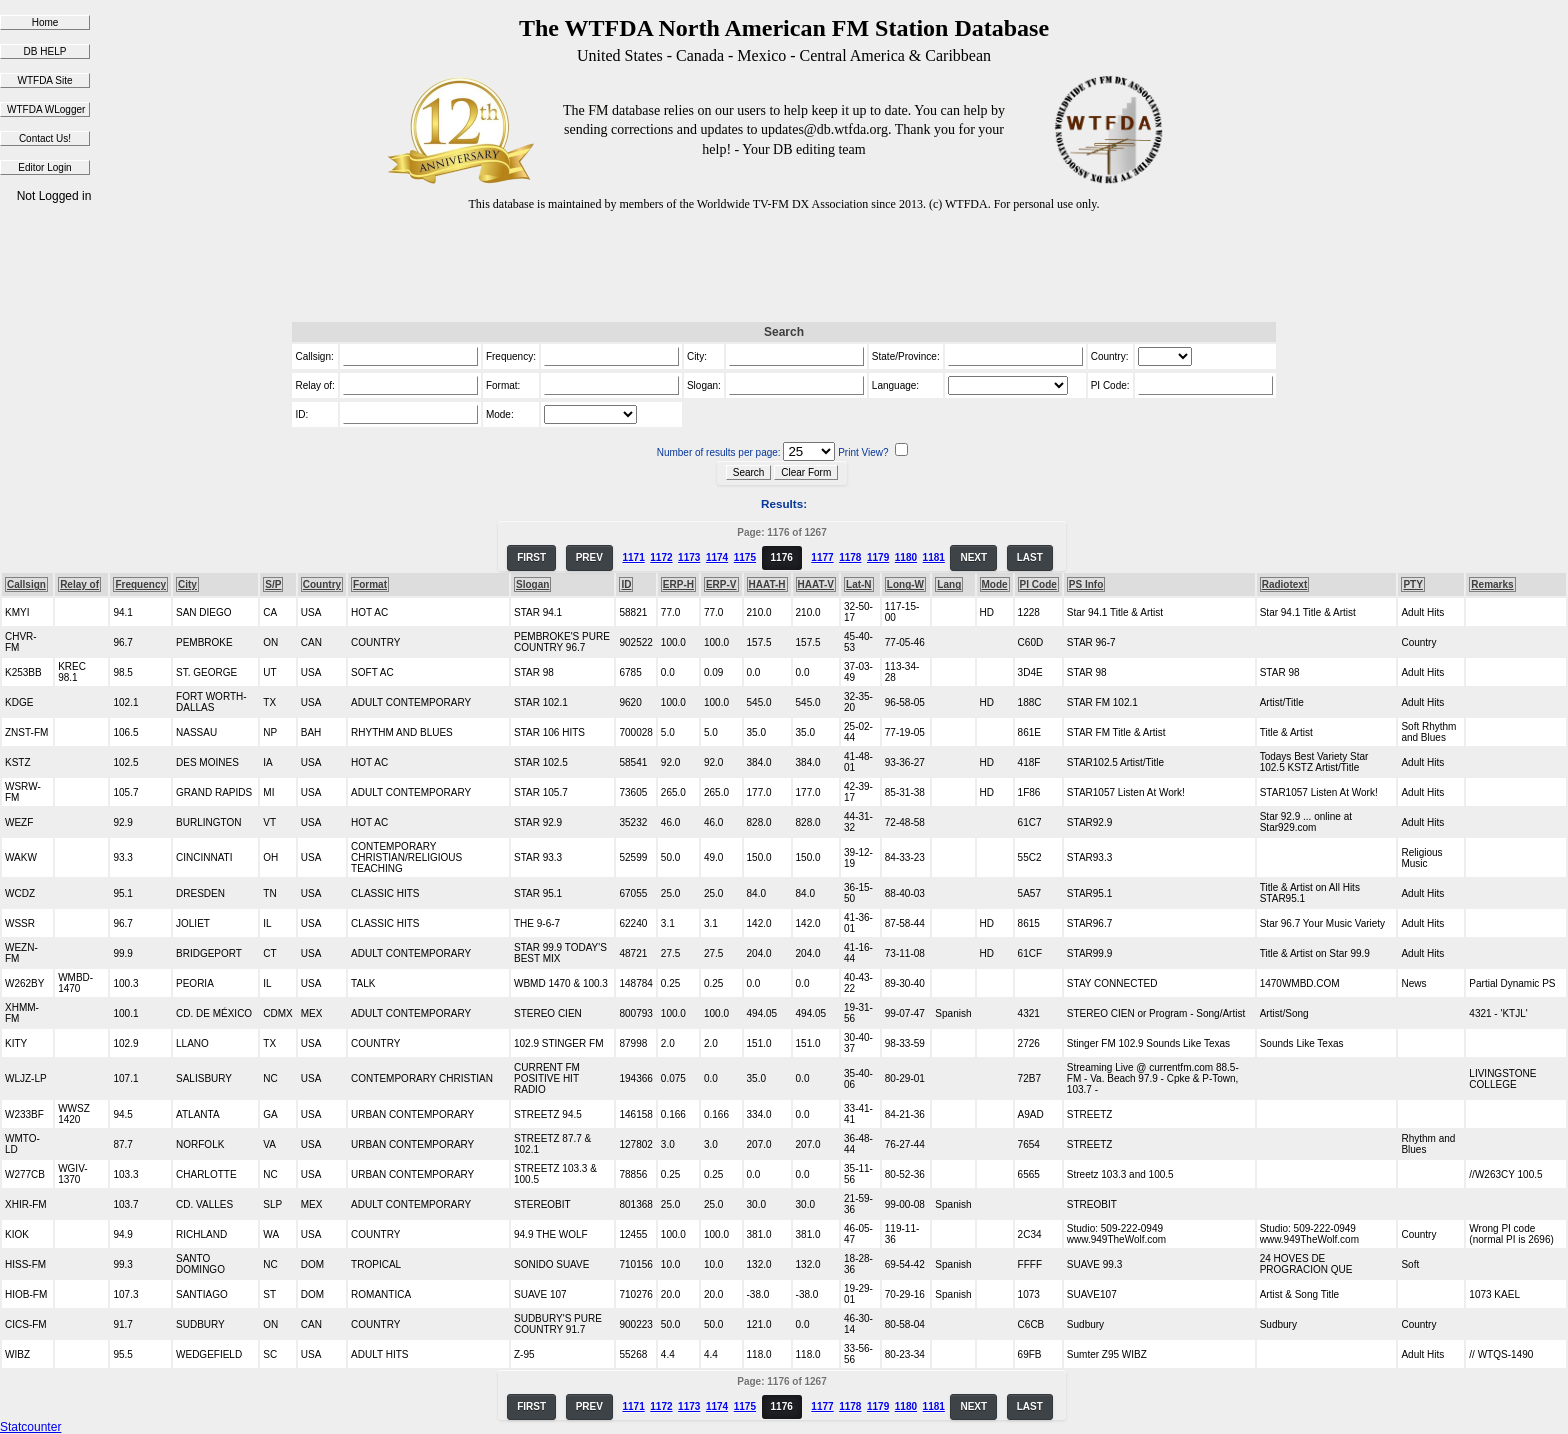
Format (370, 584)
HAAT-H (767, 584)
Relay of (79, 584)
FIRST (531, 557)
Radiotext (1285, 584)
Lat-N (859, 584)
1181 (934, 557)
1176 (782, 557)
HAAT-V (816, 584)
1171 (633, 557)
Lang (949, 584)
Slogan (532, 584)
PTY (1412, 584)
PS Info (1086, 584)
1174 (717, 557)
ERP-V (721, 584)
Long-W (905, 584)
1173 (689, 557)
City (187, 584)
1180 (906, 557)
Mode (995, 584)
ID (626, 584)
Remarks (1492, 584)
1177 (822, 557)
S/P (273, 584)
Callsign (26, 584)
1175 (745, 557)
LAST (1030, 557)
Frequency (140, 584)
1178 (850, 557)
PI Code (1038, 584)
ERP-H (678, 584)
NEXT (973, 557)
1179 (878, 557)
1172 (661, 557)
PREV (589, 557)
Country (322, 584)
